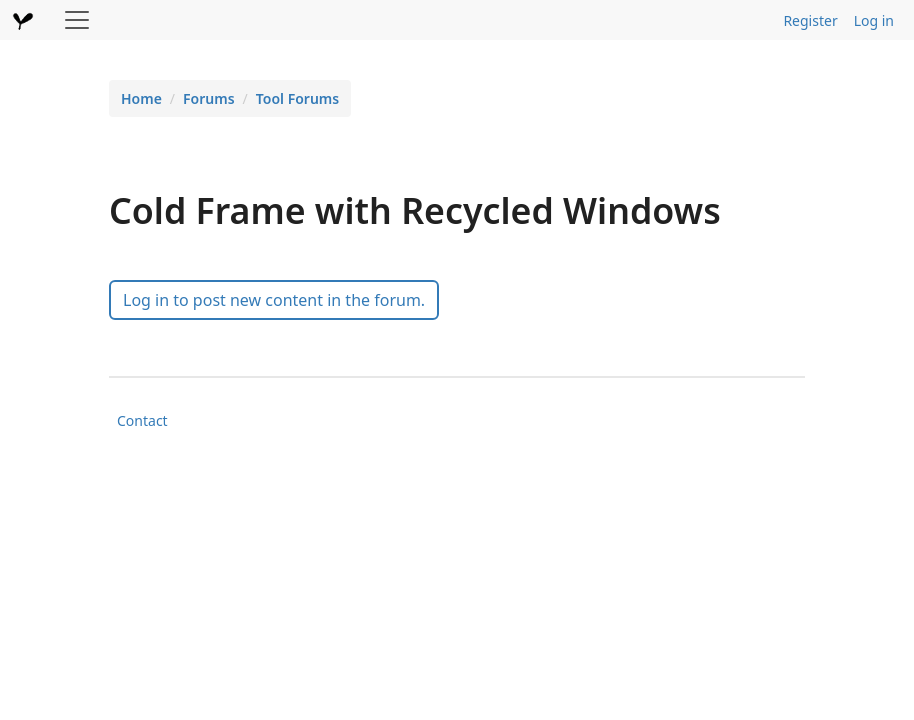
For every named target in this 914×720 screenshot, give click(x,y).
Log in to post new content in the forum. (274, 300)
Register (810, 20)
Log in (874, 20)
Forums (209, 98)
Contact (142, 420)
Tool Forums (297, 98)
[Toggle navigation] (77, 20)
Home (141, 98)
